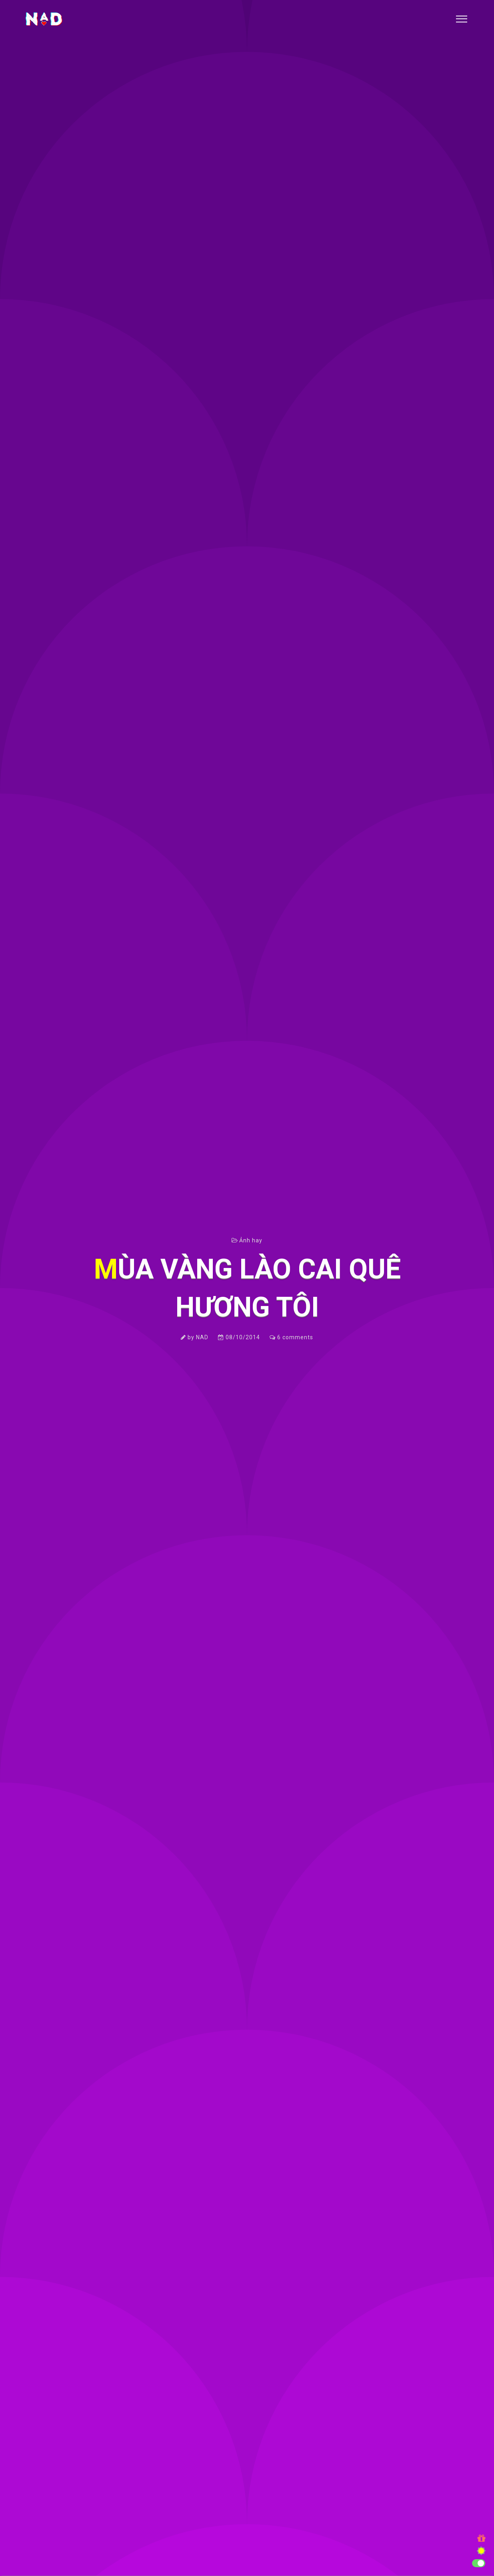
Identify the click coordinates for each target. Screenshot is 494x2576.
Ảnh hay (250, 1240)
